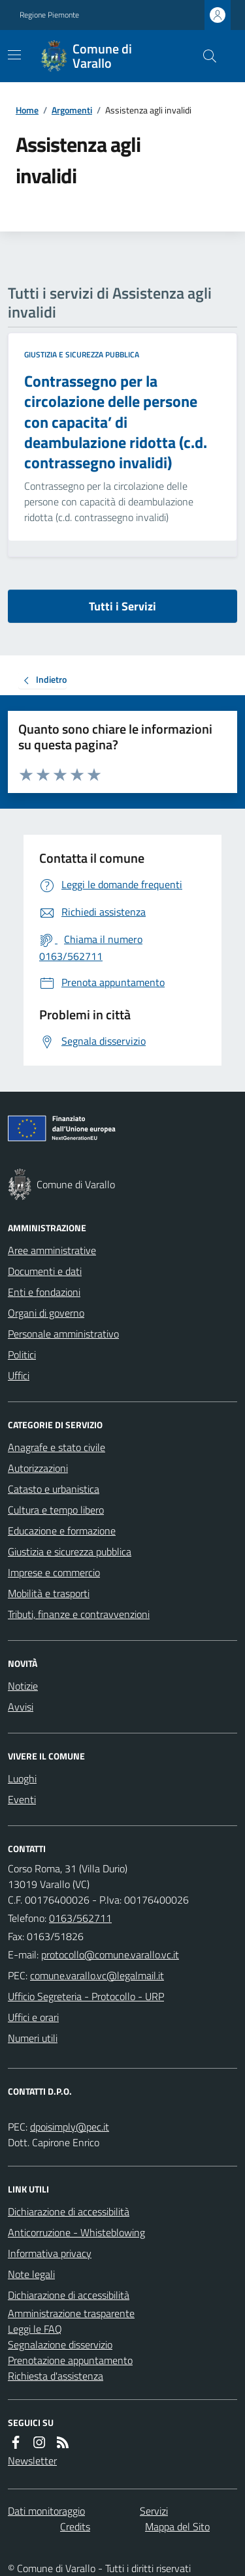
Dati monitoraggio (46, 2511)
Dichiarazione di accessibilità (68, 2211)
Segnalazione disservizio (60, 2344)
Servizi (154, 2511)
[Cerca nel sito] (204, 56)
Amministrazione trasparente (71, 2313)
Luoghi (22, 1778)
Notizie (23, 1686)
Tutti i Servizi (122, 606)
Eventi (22, 1799)
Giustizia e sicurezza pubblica (81, 355)
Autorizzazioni (38, 1468)
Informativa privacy (49, 2253)
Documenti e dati (45, 1271)
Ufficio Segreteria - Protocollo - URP (86, 1996)
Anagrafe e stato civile (56, 1447)
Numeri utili (32, 2038)
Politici (22, 1354)
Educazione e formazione (62, 1530)
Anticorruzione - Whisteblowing (76, 2232)
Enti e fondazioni (44, 1292)
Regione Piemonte (49, 15)
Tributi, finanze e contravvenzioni (79, 1614)
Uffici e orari (33, 2017)
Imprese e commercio (54, 1572)
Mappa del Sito (177, 2526)
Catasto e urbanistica (53, 1489)
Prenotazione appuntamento (70, 2360)
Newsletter (32, 2460)
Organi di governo (46, 1313)
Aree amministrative (52, 1250)
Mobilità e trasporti (49, 1593)
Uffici (18, 1375)
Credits (75, 2526)
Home (27, 110)
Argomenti (72, 110)
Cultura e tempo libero (56, 1510)
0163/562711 (80, 1918)
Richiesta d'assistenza (55, 2376)
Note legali (31, 2274)
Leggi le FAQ (35, 2329)
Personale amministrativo (63, 1333)
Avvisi (20, 1707)
